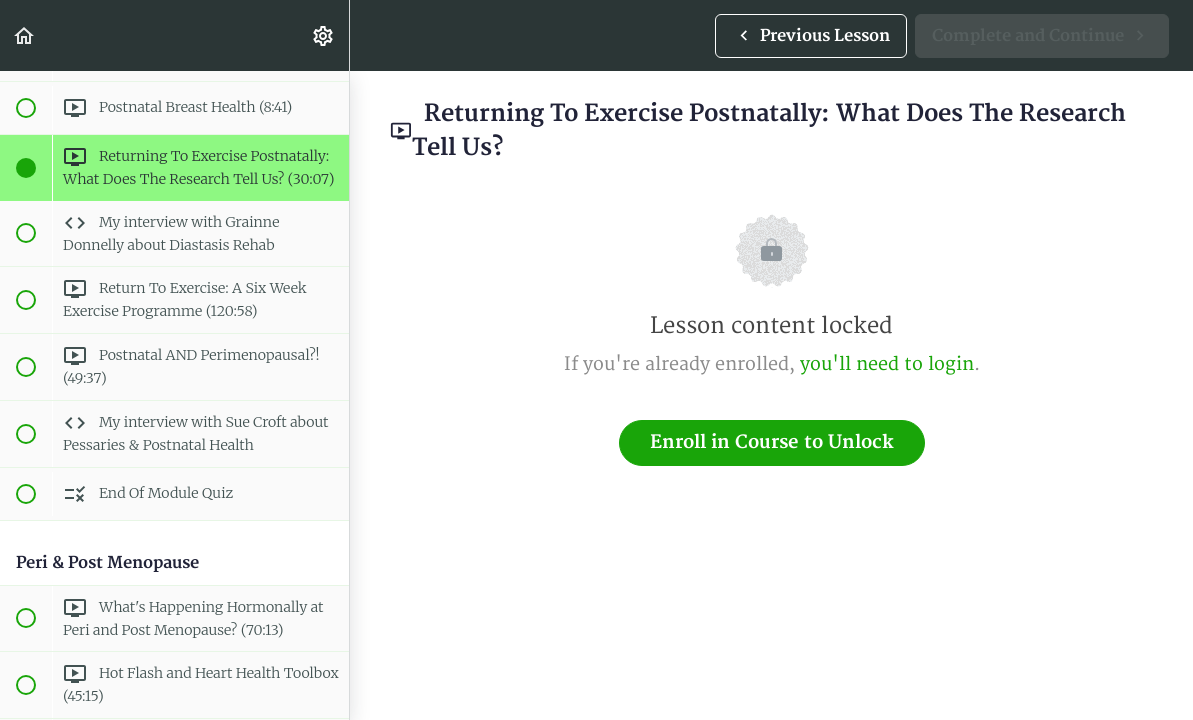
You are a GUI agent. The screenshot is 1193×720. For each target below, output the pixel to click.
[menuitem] (324, 35)
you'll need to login (887, 364)
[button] (25, 35)
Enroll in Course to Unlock (772, 442)
